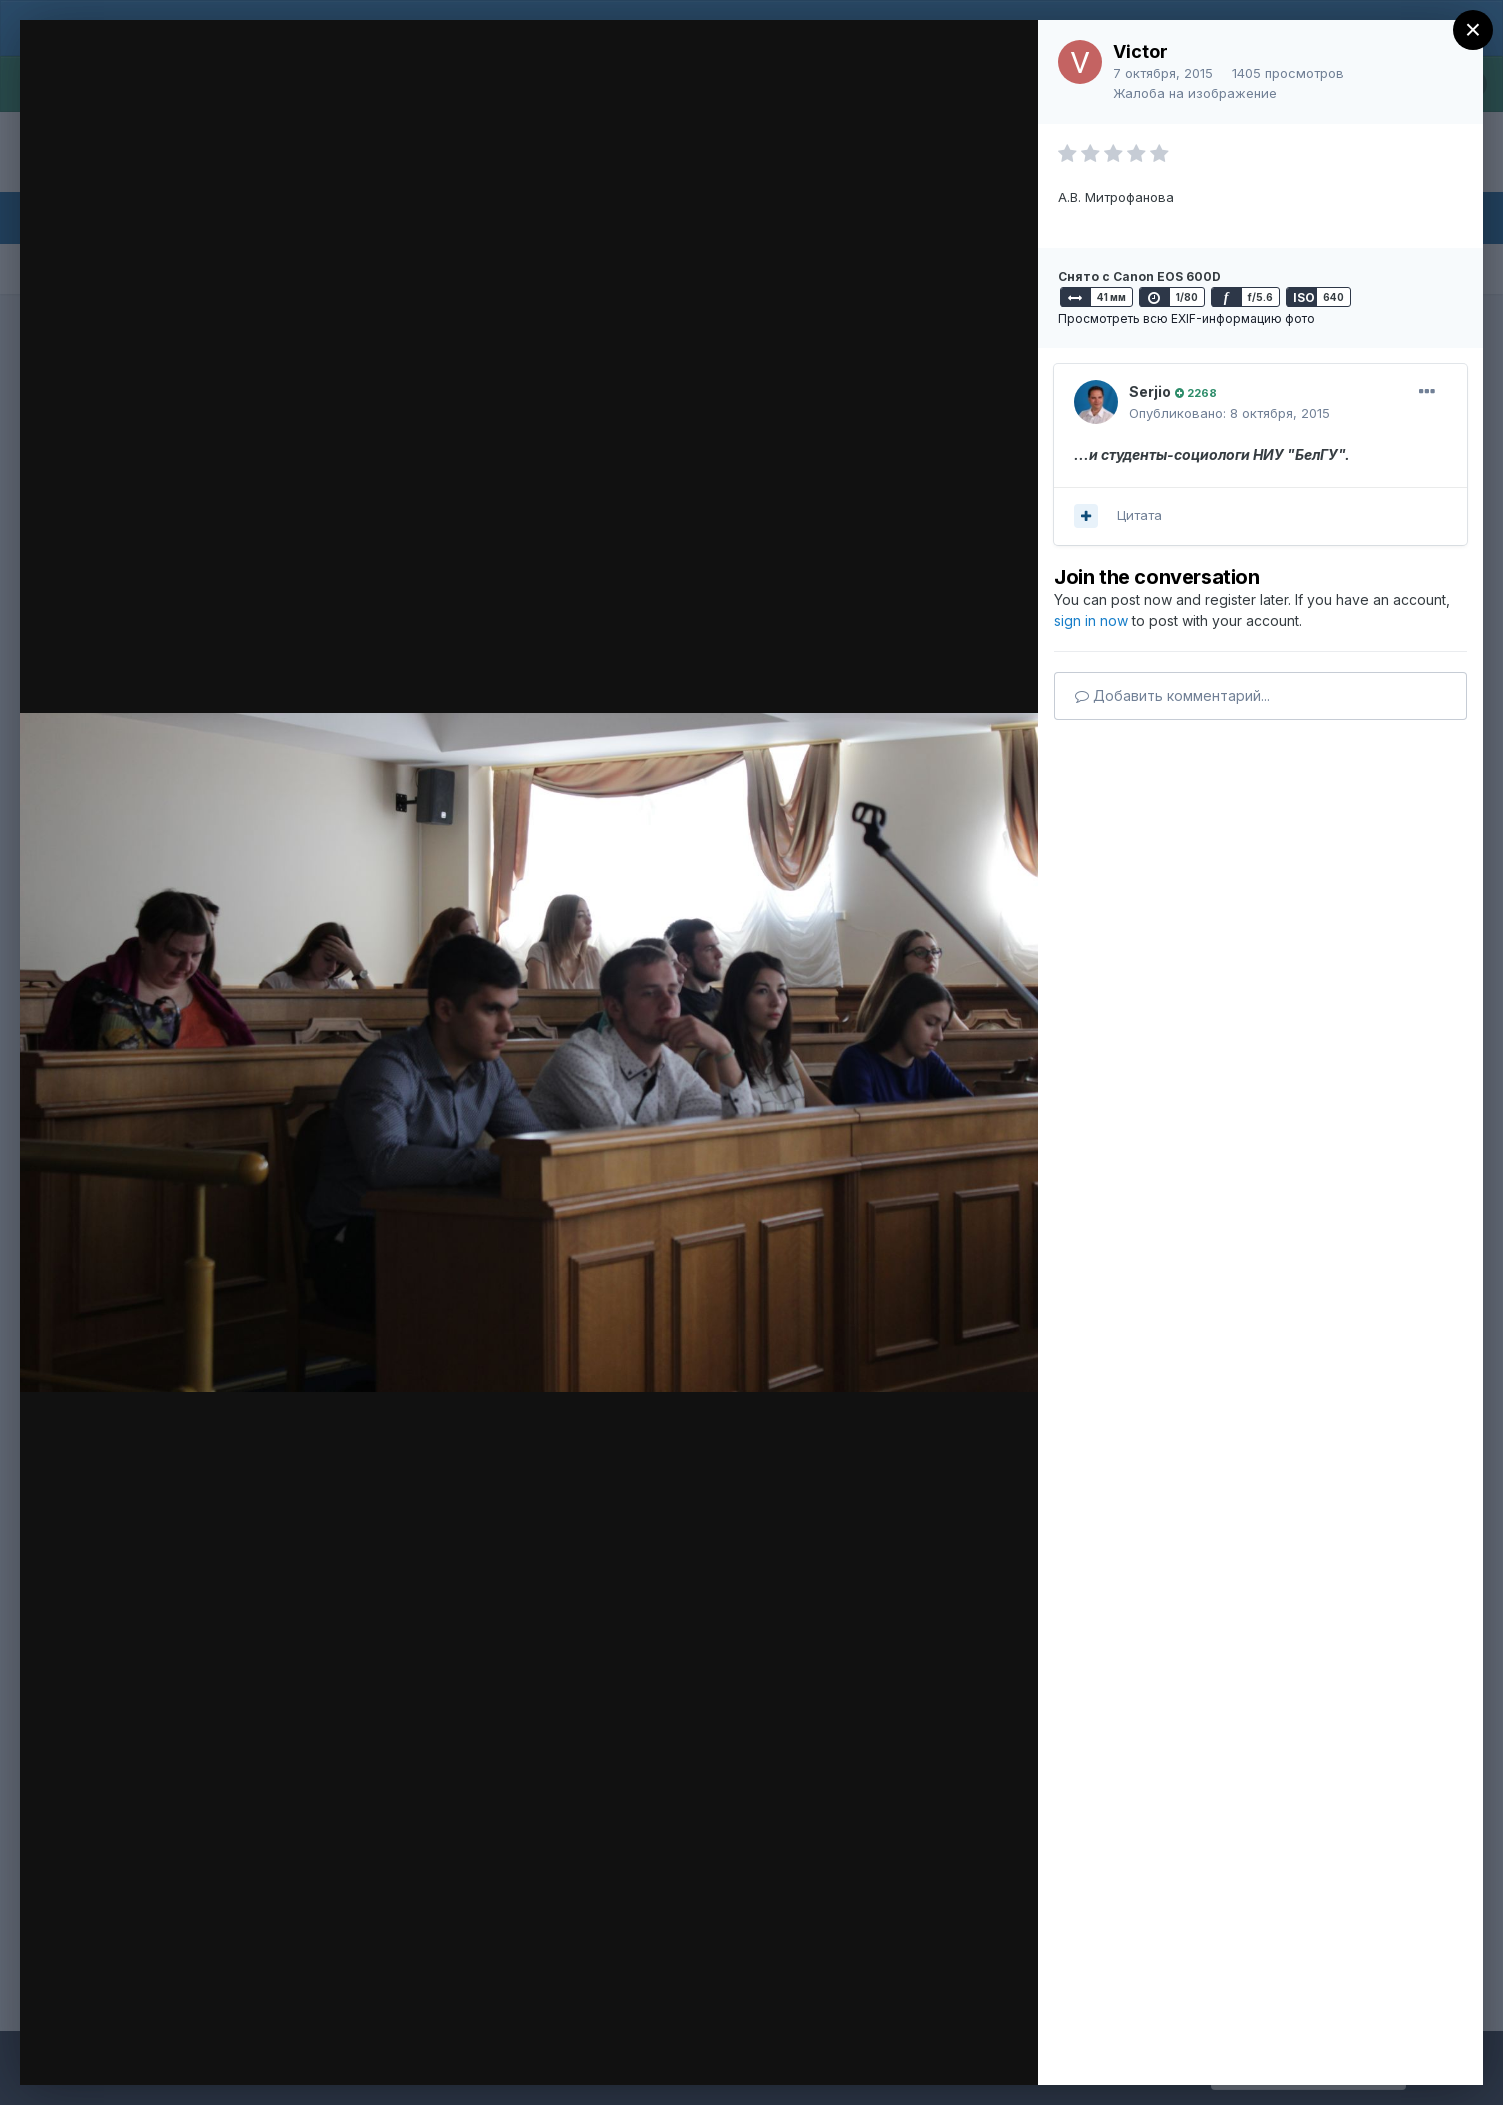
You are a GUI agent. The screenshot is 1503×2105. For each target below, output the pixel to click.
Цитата (1139, 515)
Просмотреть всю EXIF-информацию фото (1186, 318)
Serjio (1150, 391)
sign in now (1091, 620)
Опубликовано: (1229, 413)
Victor (1140, 51)
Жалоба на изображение (1195, 93)
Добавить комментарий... (1172, 695)
